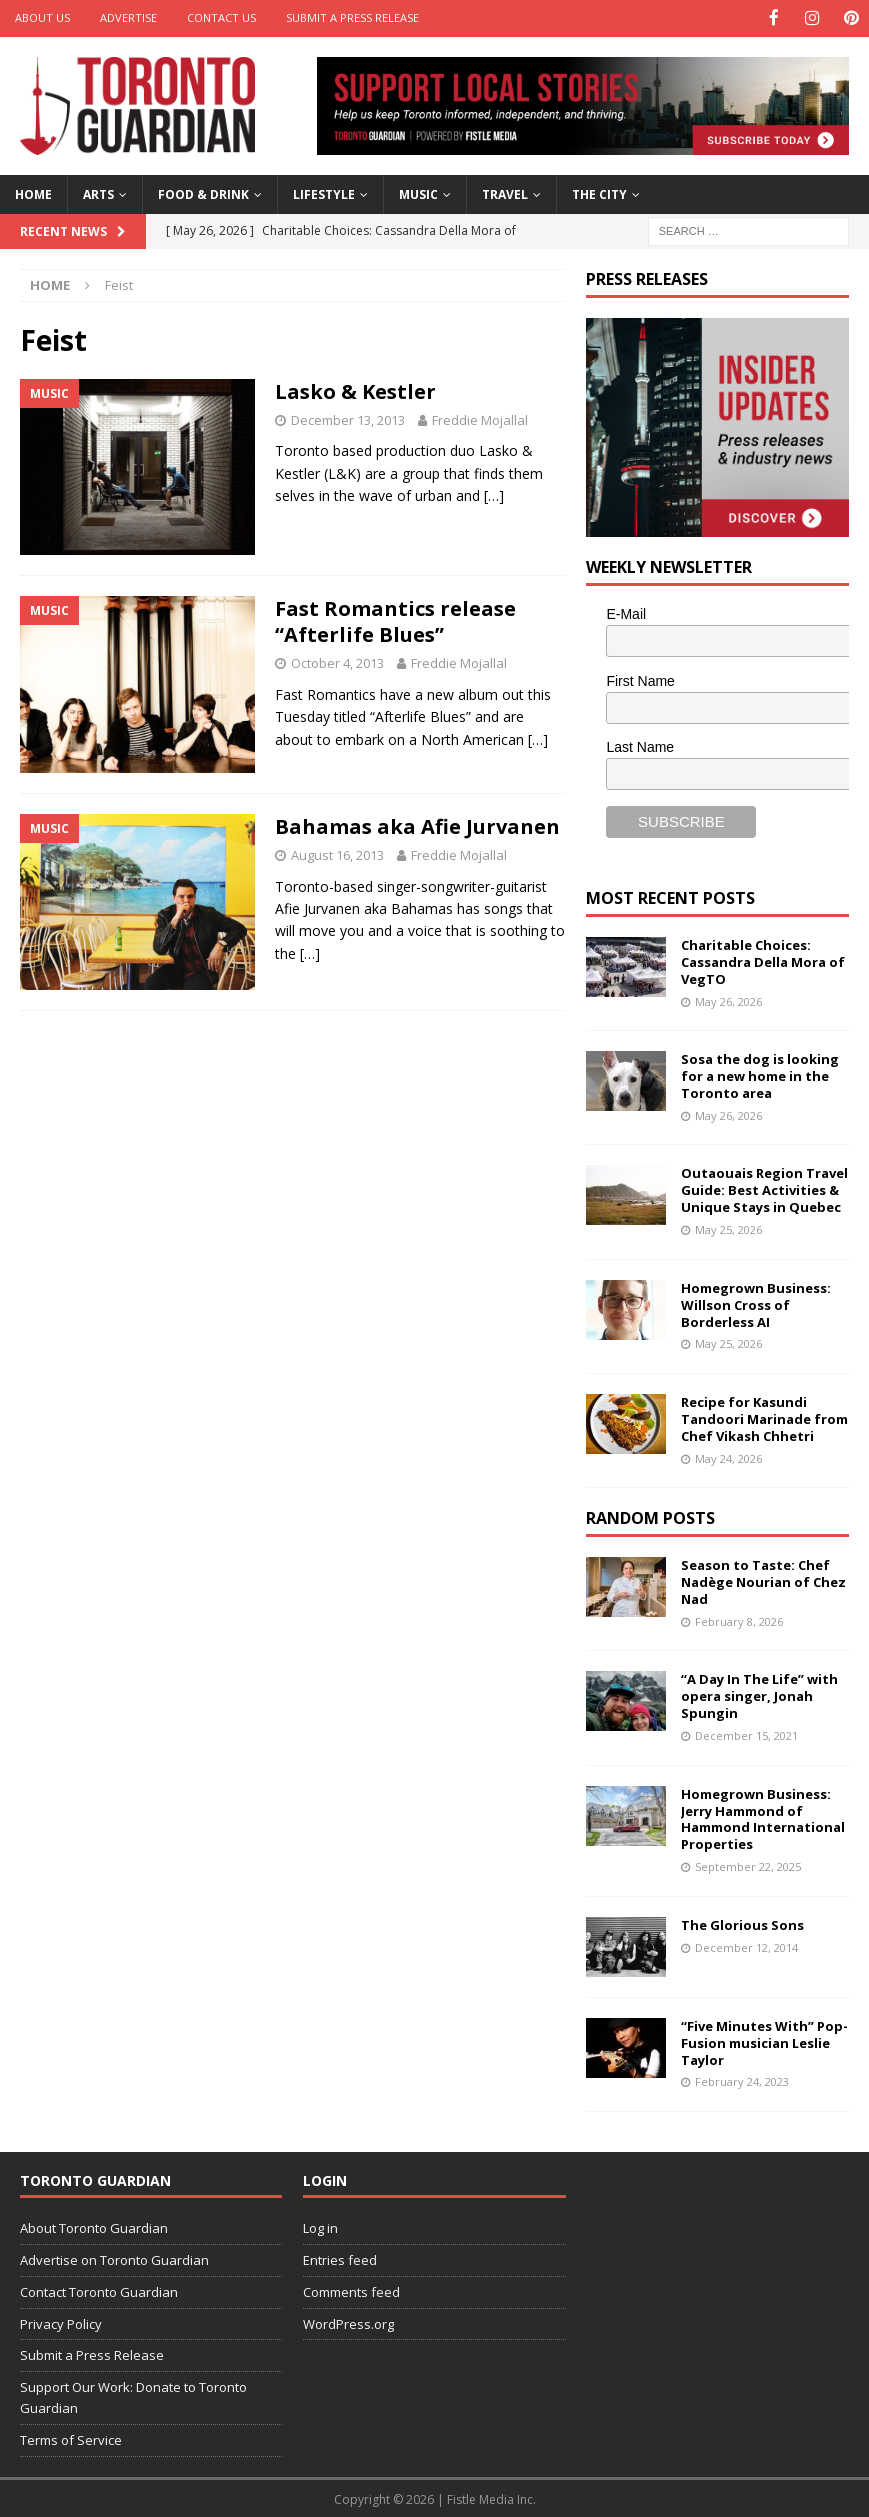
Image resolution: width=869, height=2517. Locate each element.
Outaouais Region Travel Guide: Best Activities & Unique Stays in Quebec (764, 1189)
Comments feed (351, 2290)
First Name (640, 679)
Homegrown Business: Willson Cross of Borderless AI (756, 1303)
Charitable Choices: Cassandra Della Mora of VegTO (763, 960)
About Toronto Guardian (94, 2227)
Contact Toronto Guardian (99, 2290)
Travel (505, 193)
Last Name (640, 746)
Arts (98, 193)
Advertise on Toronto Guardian (114, 2258)
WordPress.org (348, 2322)
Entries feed (340, 2258)
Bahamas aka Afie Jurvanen (417, 824)
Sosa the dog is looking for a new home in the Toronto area (760, 1075)
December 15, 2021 (746, 1733)
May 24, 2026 (728, 1456)
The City (599, 193)
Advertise (128, 17)
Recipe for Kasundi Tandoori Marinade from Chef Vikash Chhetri (764, 1417)
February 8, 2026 (739, 1619)
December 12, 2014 (746, 1945)
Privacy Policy (61, 2322)
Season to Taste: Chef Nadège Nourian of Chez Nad (763, 1581)
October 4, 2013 (337, 662)
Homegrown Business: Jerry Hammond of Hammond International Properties (763, 1817)
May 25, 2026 (728, 1228)
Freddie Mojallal (480, 418)
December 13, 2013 (348, 418)
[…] (494, 494)
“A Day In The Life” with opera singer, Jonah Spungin (759, 1695)
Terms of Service (71, 2438)
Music (418, 193)
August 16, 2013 (337, 853)
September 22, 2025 (748, 1865)
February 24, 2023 (742, 2080)
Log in (320, 2227)
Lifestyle (324, 193)
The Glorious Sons (742, 1923)
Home (33, 193)
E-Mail (626, 612)
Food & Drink (203, 193)
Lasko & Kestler (355, 389)
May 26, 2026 (728, 999)
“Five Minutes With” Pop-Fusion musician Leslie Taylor (764, 2041)
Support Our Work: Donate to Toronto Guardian (133, 2396)
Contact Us (221, 17)
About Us (42, 17)
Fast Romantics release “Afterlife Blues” (395, 620)
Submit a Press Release (352, 17)
